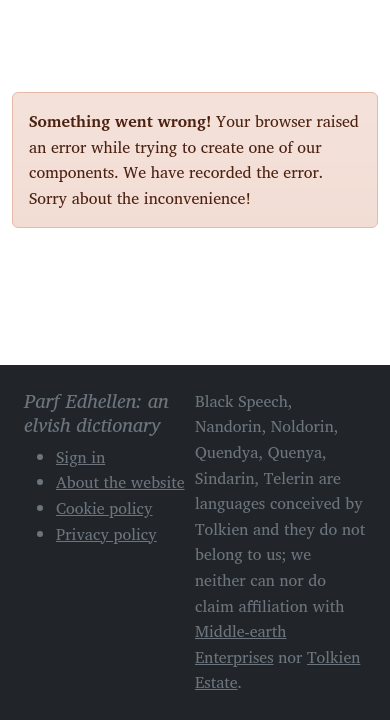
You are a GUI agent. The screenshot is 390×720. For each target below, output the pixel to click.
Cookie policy (104, 508)
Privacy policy (106, 534)
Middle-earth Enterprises (241, 644)
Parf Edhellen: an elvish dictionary (82, 29)
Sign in (80, 457)
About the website (120, 482)
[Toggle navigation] (355, 28)
